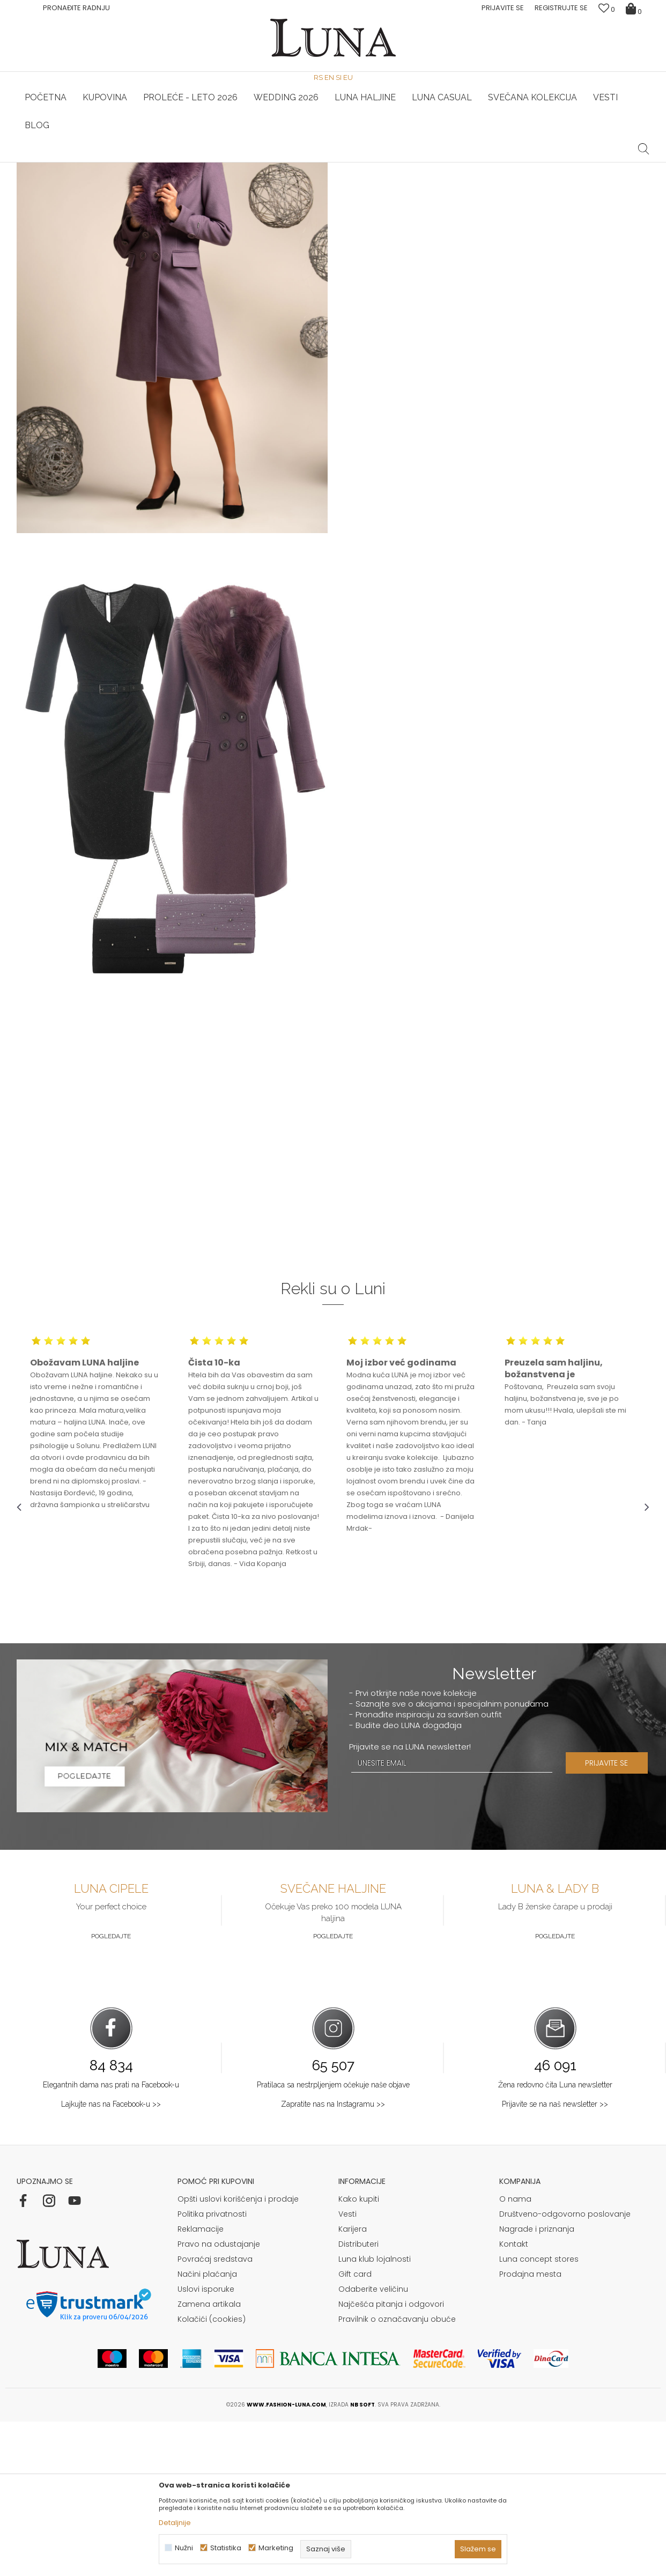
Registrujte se (561, 8)
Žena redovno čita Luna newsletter (555, 2239)
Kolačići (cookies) (211, 2473)
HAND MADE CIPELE (122, 162)
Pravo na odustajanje (218, 2398)
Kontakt (513, 2398)
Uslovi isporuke (205, 2443)
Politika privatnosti (212, 2368)
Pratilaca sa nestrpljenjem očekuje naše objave (333, 2239)
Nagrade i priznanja (536, 2383)
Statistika (225, 2548)
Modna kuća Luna (46, 177)
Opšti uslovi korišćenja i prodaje (238, 2353)
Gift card (355, 2428)
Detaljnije (175, 2523)
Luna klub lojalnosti (374, 2413)
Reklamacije (200, 2383)
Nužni (184, 2548)
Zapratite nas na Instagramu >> (333, 2258)
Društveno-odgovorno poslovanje (565, 2368)
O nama (515, 2353)
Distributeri (358, 2398)
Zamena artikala (209, 2458)
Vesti (347, 2368)
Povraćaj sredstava (215, 2413)
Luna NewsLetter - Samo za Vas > (336, 162)
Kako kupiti (358, 2353)
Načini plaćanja (207, 2428)
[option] (122, 163)
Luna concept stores (539, 2413)
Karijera (352, 2383)
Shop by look (105, 177)
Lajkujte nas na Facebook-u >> (111, 2258)
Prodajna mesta (530, 2428)
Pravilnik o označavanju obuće (397, 2473)
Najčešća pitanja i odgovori (391, 2458)
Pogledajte (111, 2090)
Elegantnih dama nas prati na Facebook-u (111, 2239)
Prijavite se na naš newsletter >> (555, 2258)
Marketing (275, 2548)
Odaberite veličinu (373, 2443)
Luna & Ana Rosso (544, 162)
